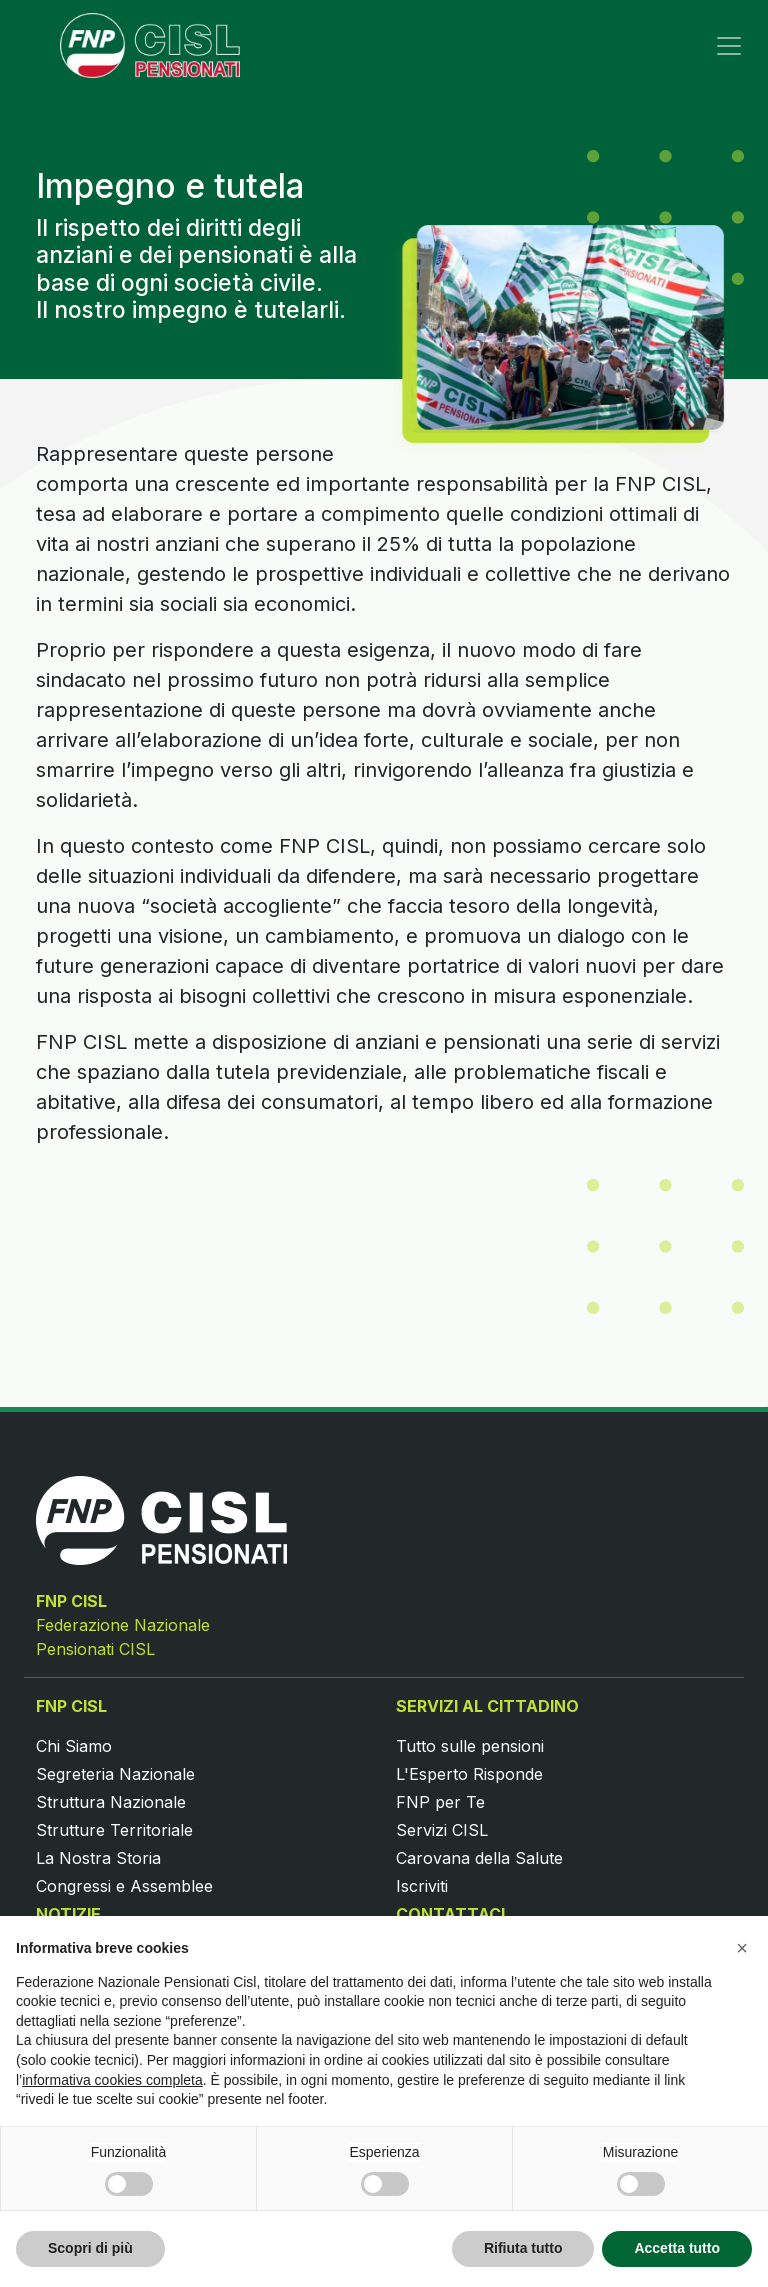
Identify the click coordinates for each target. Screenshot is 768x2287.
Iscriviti (422, 1886)
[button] (742, 1948)
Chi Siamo (74, 1746)
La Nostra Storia (98, 1858)
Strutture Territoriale (114, 1830)
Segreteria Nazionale (115, 1774)
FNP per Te (440, 1802)
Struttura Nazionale (111, 1802)
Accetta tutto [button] (677, 2248)
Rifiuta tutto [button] (523, 2248)
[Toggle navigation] (729, 46)
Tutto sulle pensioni (470, 1746)
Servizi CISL (442, 1830)
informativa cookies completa (112, 2080)
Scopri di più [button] (90, 2248)
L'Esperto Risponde (469, 1774)
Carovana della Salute (479, 1858)
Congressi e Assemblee (124, 1886)
